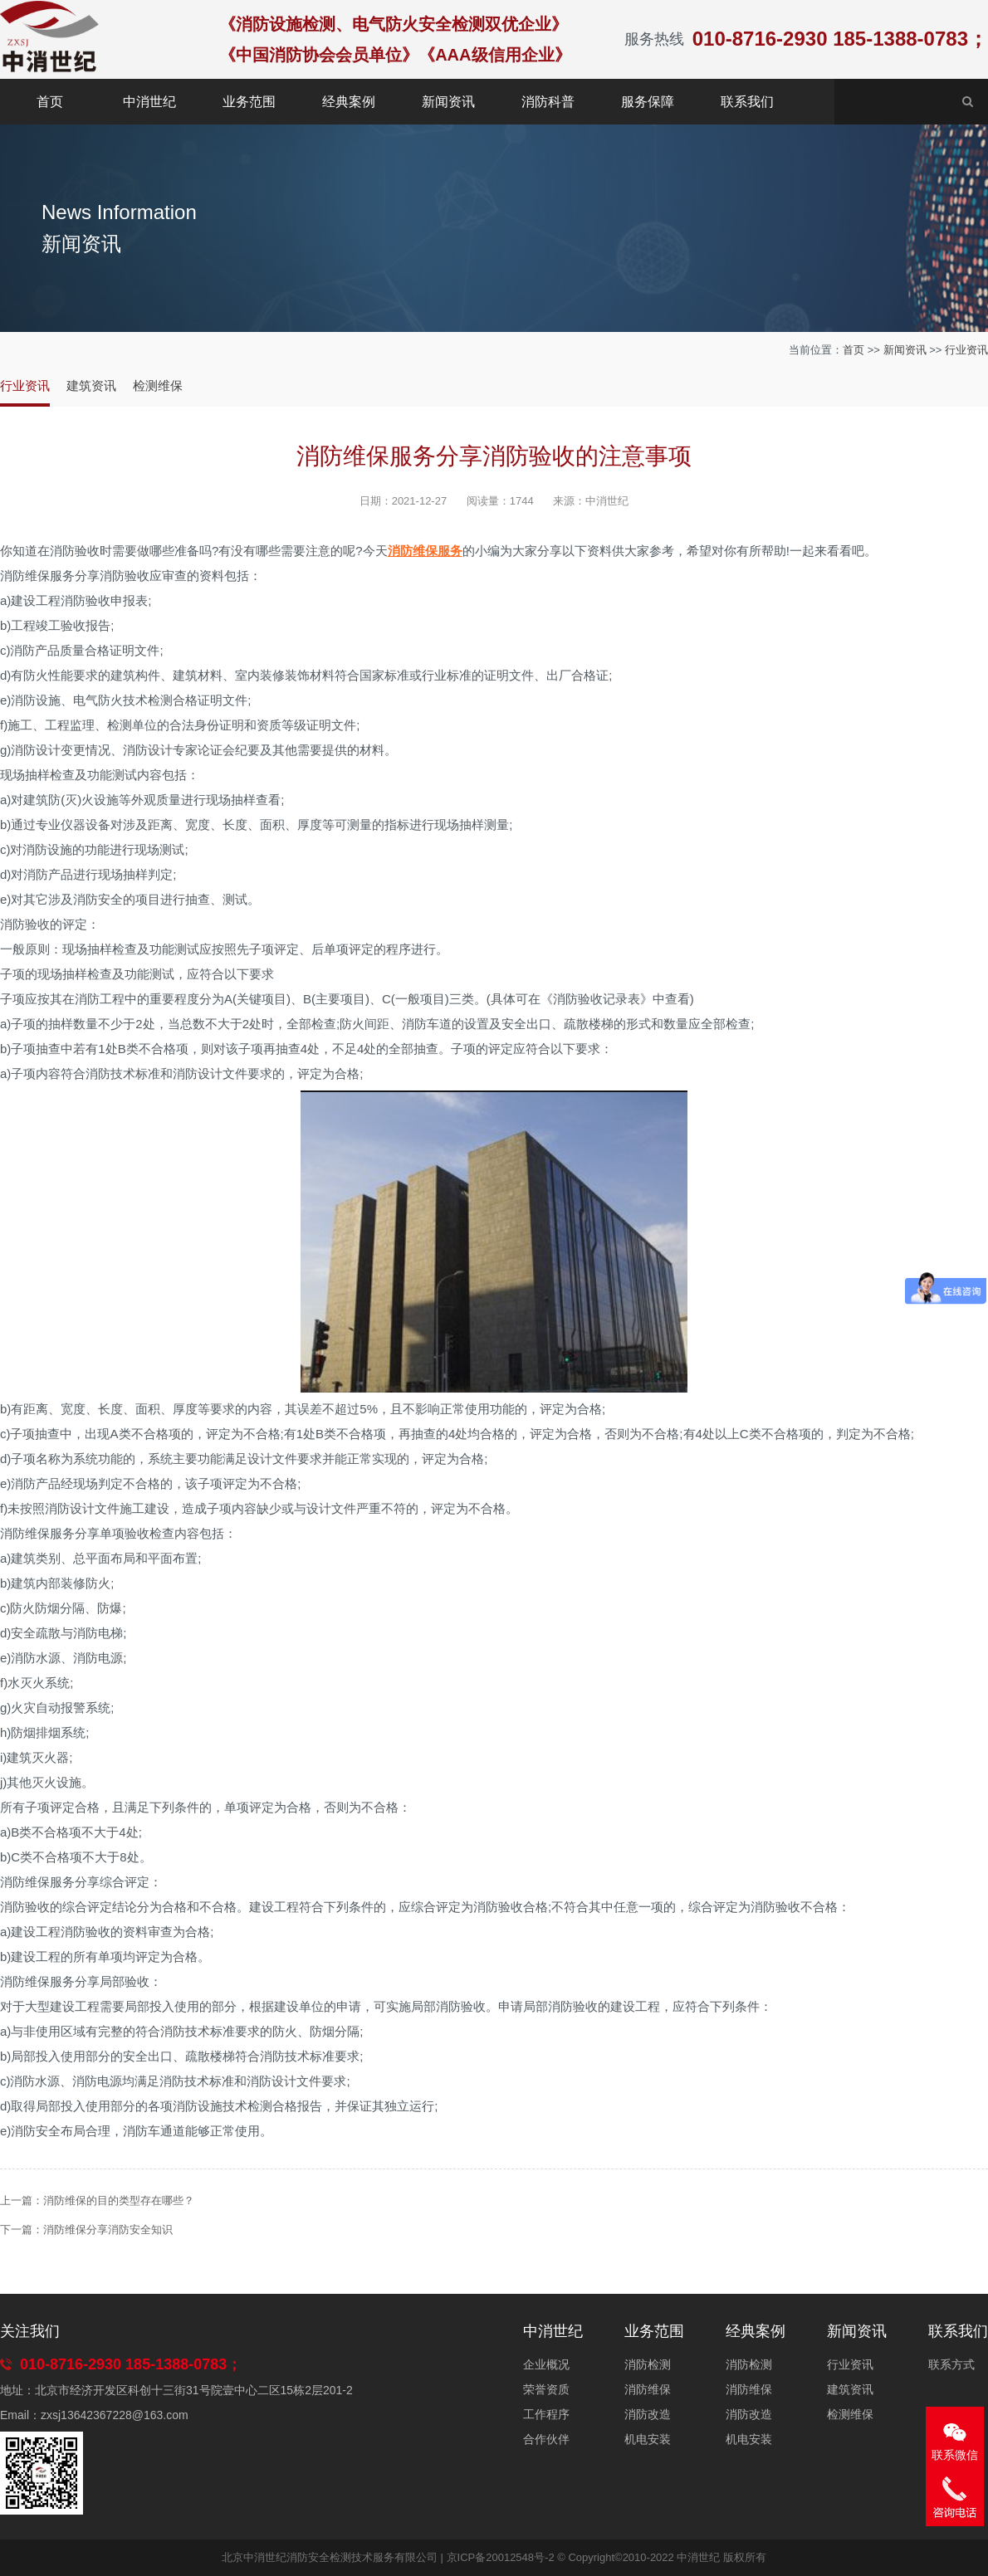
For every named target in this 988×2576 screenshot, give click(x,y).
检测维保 (158, 385)
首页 (50, 102)
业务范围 (249, 102)
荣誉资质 (546, 2389)
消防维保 (647, 2389)
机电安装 (647, 2439)
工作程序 (546, 2414)
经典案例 (348, 102)
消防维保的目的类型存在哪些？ (118, 2200)
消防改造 (647, 2414)
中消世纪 (149, 102)
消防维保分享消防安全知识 (108, 2229)
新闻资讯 (448, 102)
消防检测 (647, 2364)
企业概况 (546, 2364)
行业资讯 (966, 350)
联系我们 (747, 102)
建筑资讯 (91, 385)
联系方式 (951, 2364)
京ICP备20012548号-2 (501, 2557)
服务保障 (647, 102)
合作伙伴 (546, 2439)
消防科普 (548, 102)
